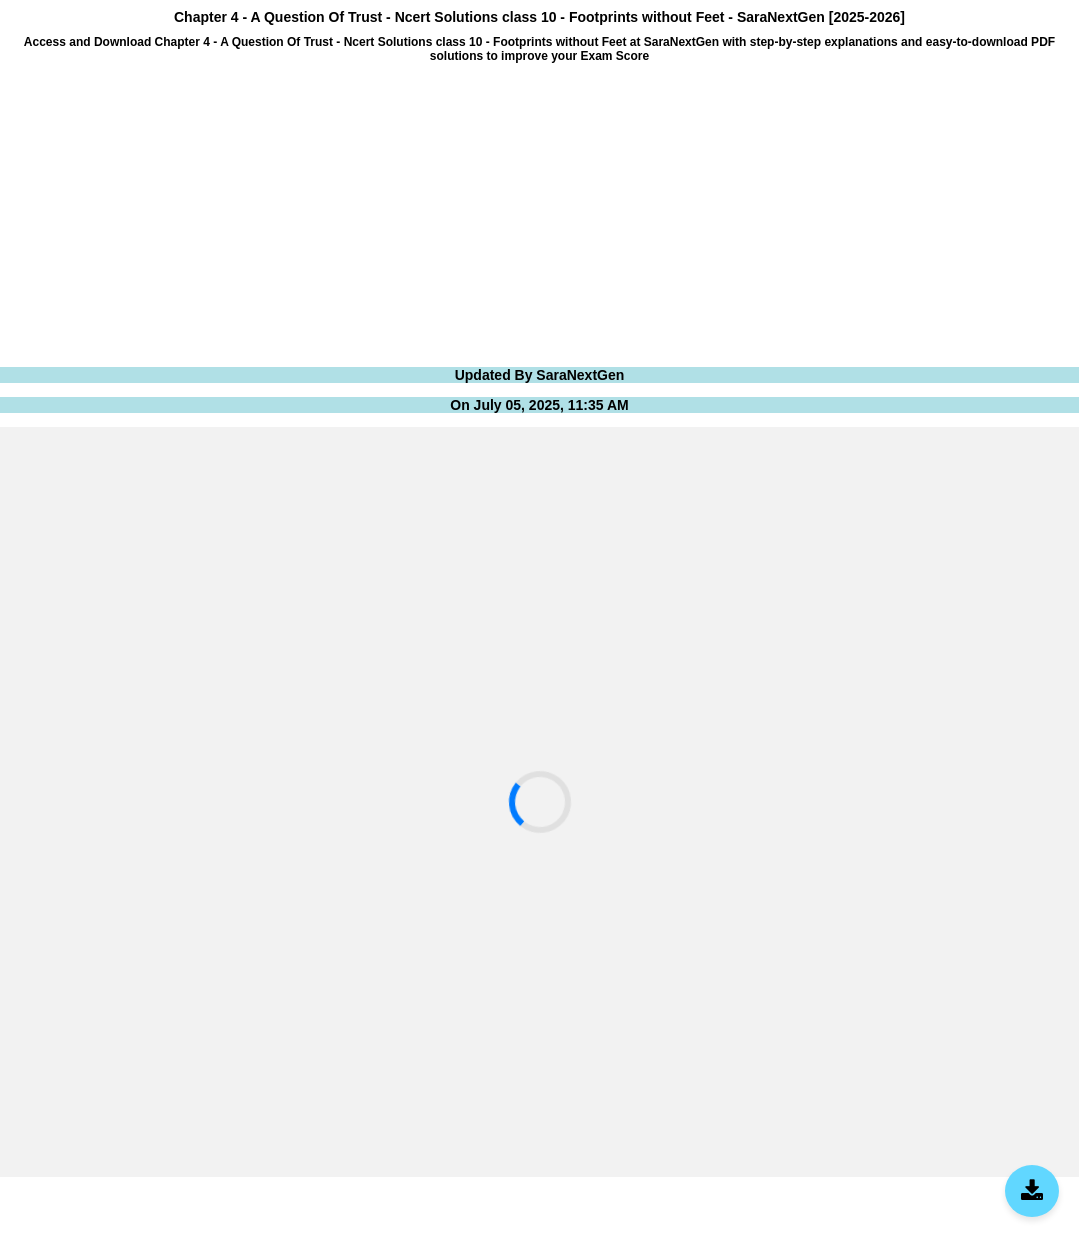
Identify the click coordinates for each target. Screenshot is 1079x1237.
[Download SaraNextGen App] (1032, 1191)
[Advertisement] (539, 213)
